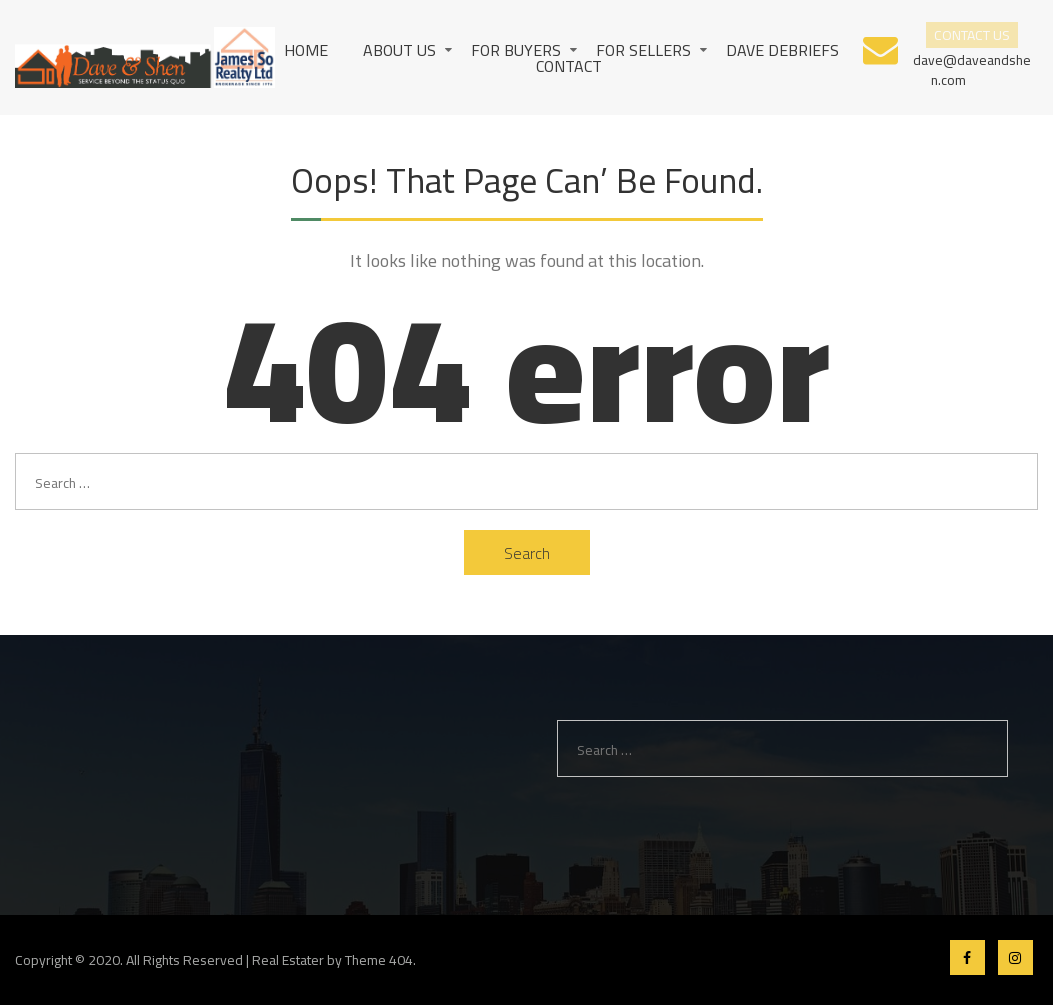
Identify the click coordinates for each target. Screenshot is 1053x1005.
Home (306, 50)
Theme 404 (379, 960)
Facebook (967, 957)
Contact (569, 66)
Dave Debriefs (782, 50)
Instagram (1015, 957)
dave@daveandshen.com (971, 68)
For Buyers (516, 50)
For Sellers (643, 50)
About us (399, 50)
